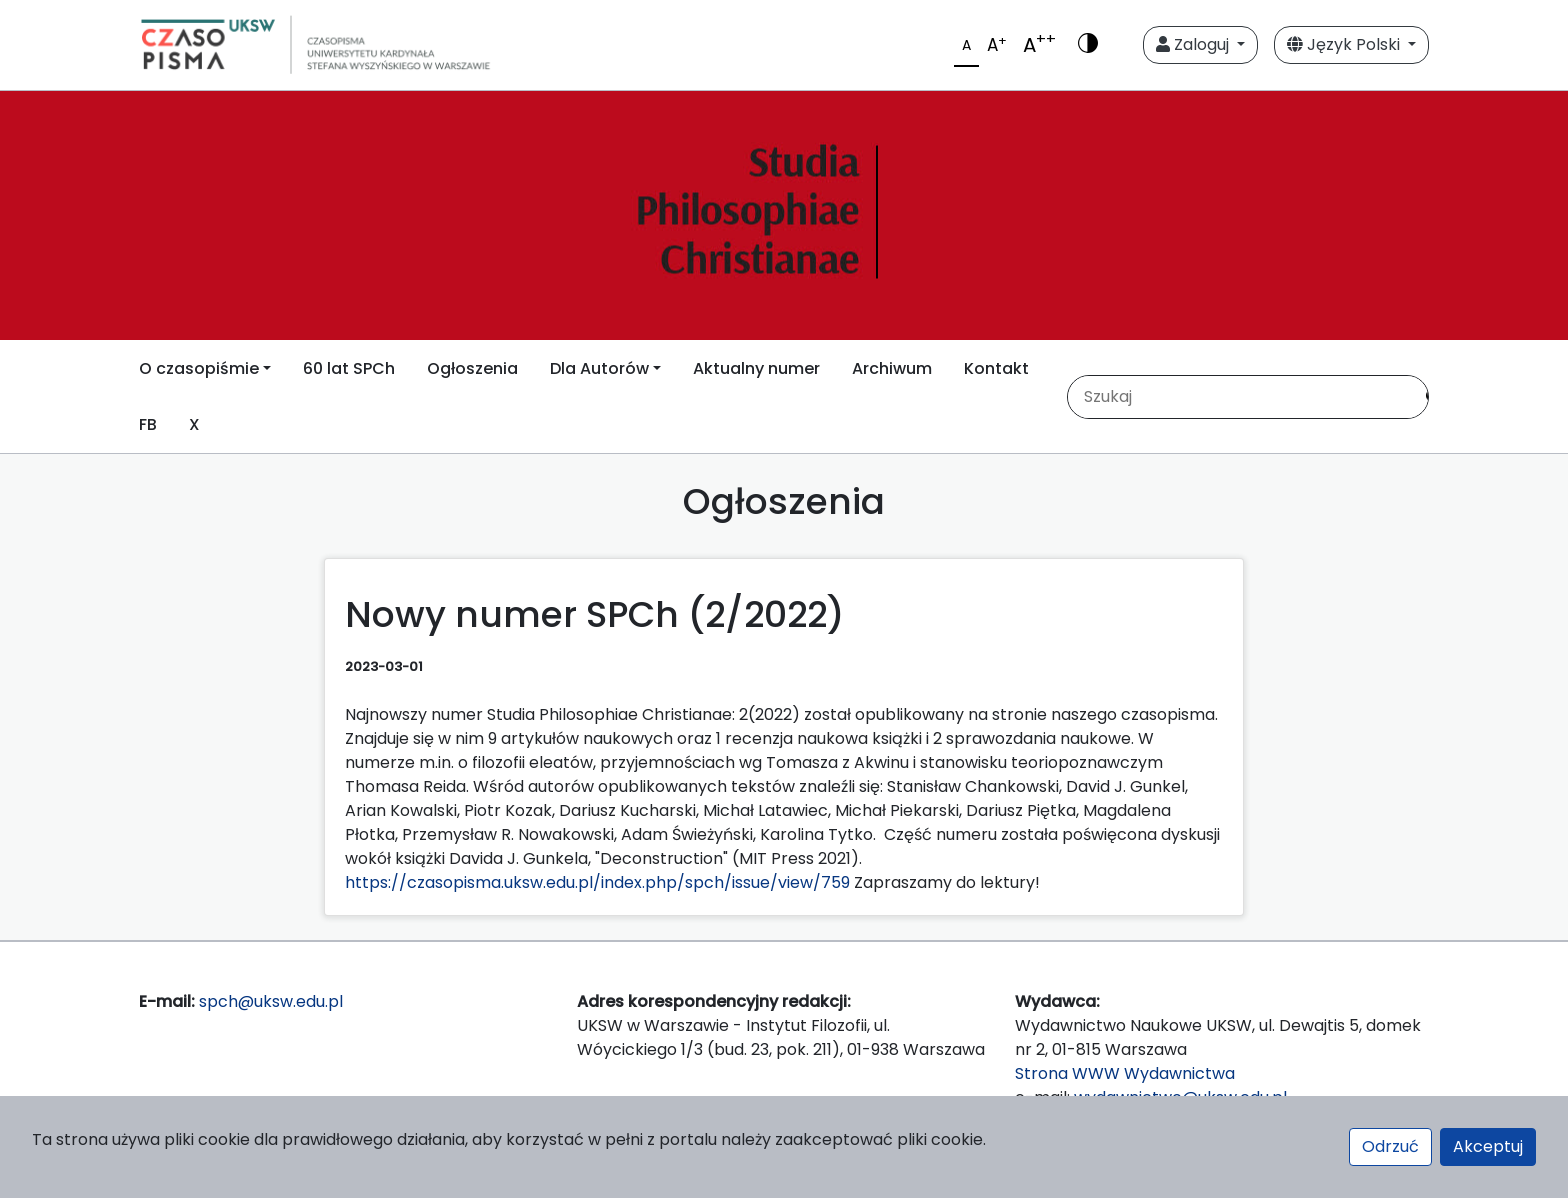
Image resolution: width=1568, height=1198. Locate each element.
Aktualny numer (756, 368)
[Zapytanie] (1240, 397)
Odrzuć (1390, 1146)
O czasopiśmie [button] (199, 368)
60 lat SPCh (349, 368)
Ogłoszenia (472, 368)
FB (148, 424)
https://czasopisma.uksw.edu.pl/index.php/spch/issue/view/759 (597, 882)
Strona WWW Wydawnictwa (1125, 1073)
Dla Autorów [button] (599, 368)
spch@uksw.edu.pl (271, 1001)
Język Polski (1345, 44)
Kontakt (996, 368)
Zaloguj (1194, 44)
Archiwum (892, 368)
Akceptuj (1488, 1146)
